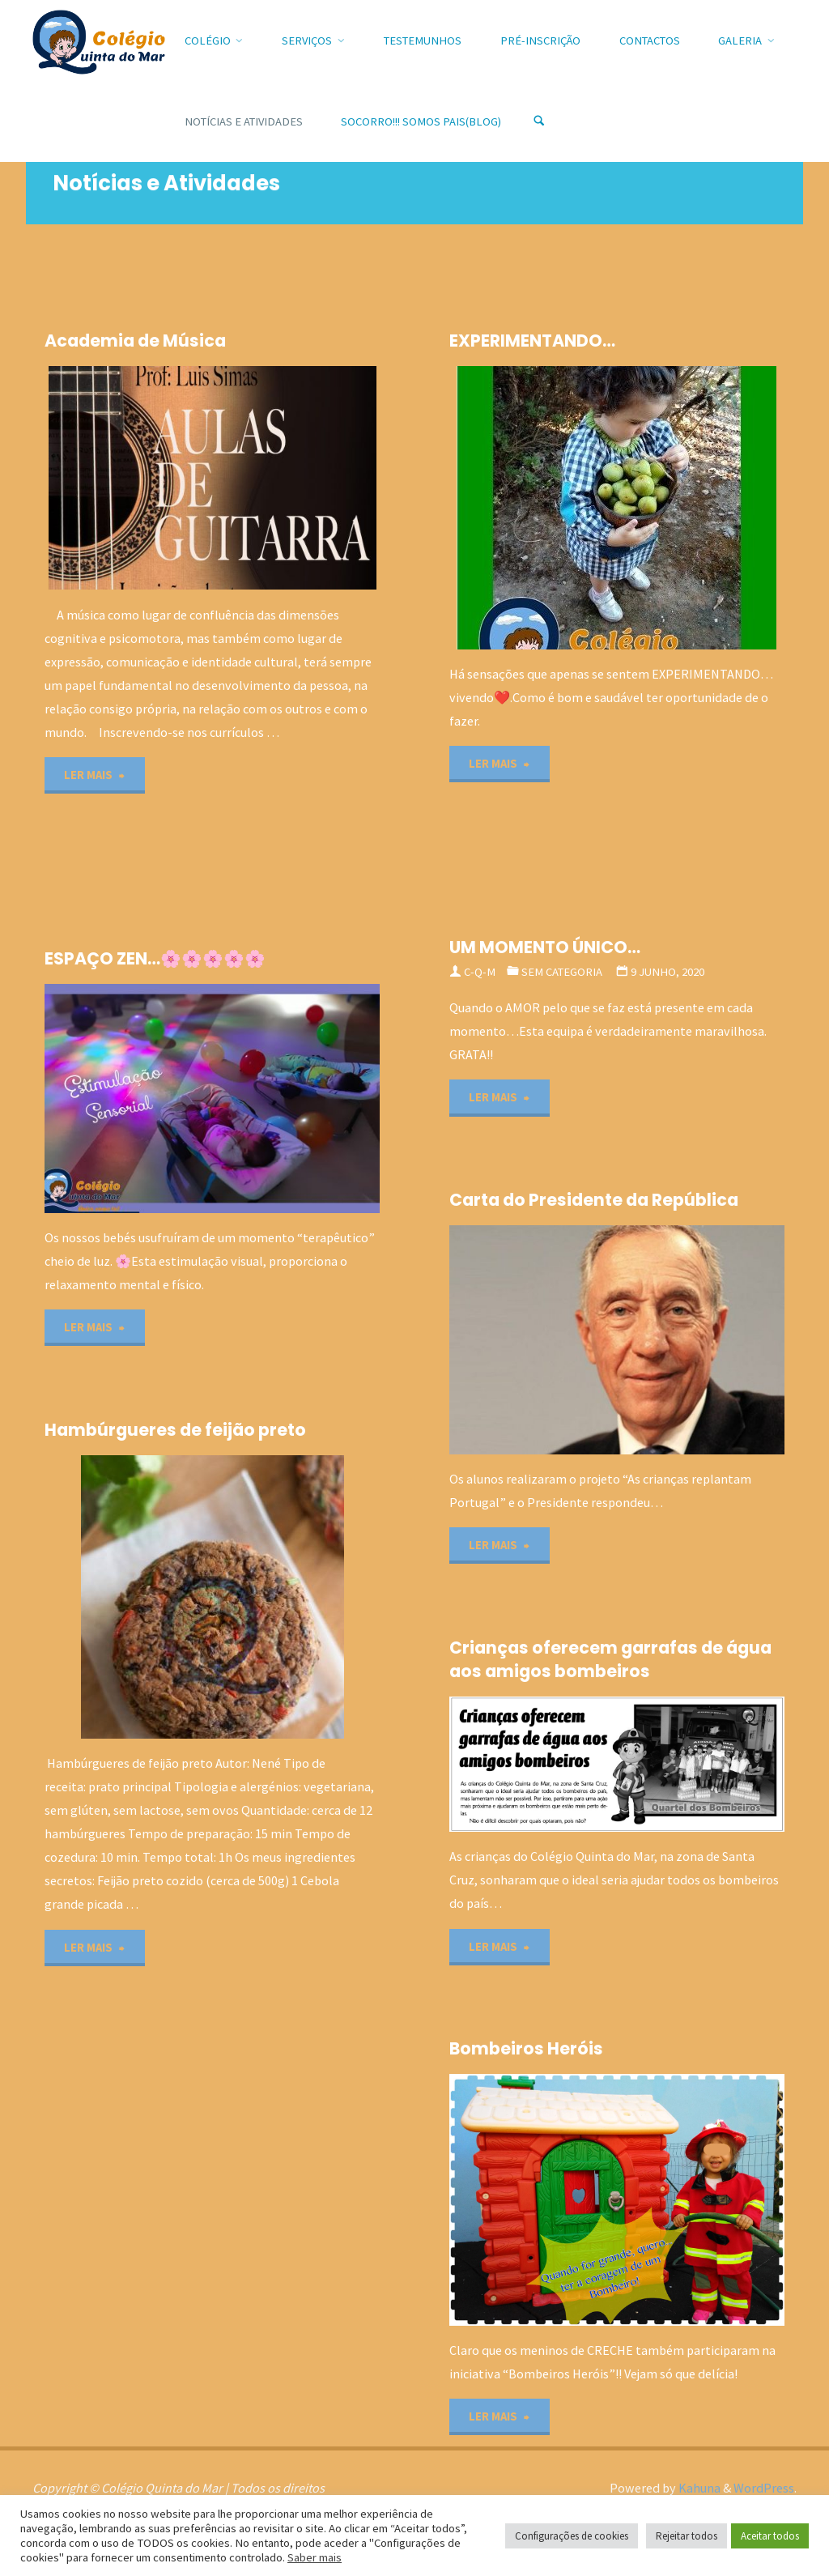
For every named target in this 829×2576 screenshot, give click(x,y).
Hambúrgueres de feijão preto (175, 1429)
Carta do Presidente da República (593, 1199)
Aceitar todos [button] (770, 2536)
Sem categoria (561, 971)
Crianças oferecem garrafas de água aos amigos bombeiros (610, 1659)
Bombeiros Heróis (526, 2048)
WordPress (763, 2488)
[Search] (539, 121)
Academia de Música (135, 340)
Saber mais (314, 2557)
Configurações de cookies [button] (571, 2536)
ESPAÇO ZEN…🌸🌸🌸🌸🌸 (155, 958)
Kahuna (698, 2488)
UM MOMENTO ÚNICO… (544, 947)
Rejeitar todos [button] (686, 2536)
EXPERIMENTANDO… (532, 340)
